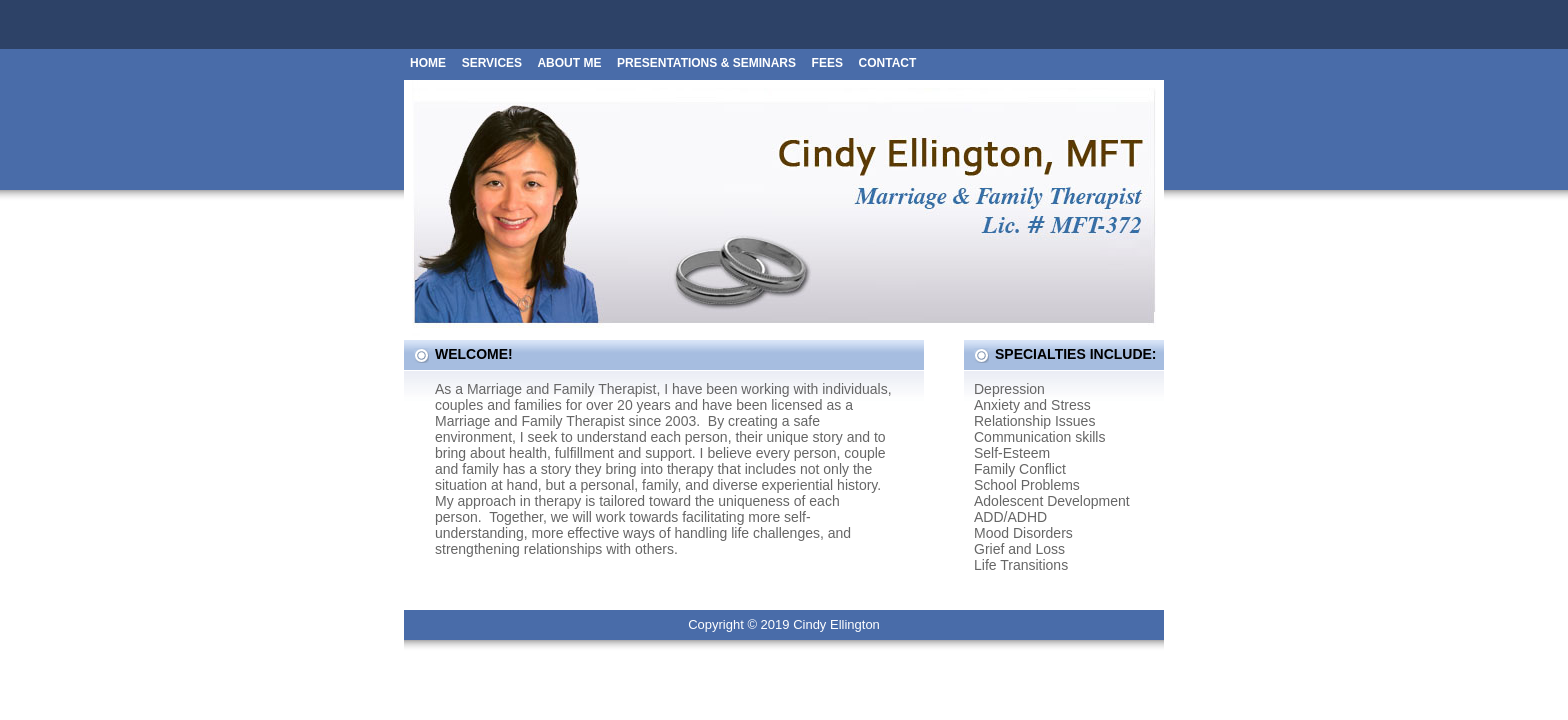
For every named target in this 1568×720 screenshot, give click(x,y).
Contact (888, 63)
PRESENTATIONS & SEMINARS (706, 63)
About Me (569, 63)
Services (494, 63)
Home (428, 63)
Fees (827, 63)
